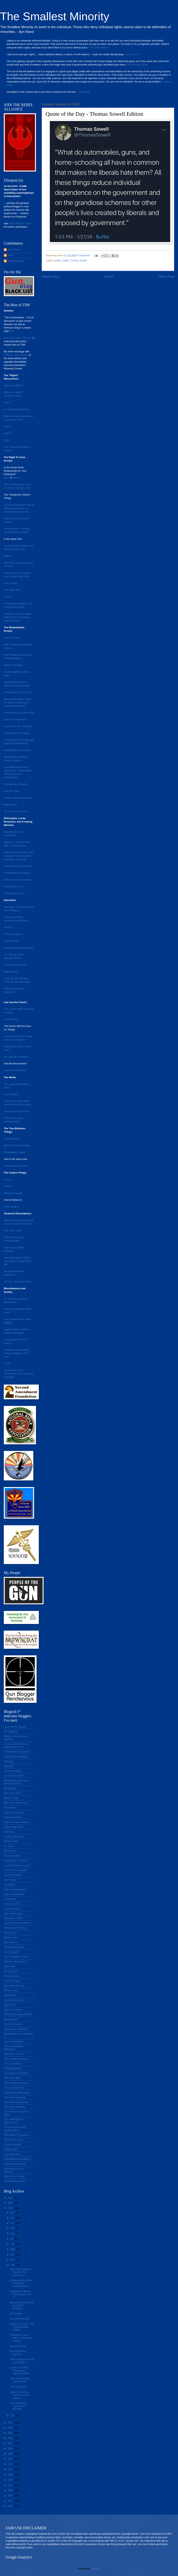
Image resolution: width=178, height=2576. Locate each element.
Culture (8, 1179)
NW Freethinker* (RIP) (16, 1956)
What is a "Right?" (13, 385)
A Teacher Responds (15, 964)
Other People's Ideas (20, 223)
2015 (11, 2443)
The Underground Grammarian (13, 2121)
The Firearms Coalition (16, 2073)
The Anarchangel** (14, 2041)
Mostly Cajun (11, 1937)
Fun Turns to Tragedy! (16, 1870)
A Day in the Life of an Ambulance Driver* (16, 1745)
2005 (11, 2495)
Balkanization (11, 971)
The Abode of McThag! (16, 2029)
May (13, 2249)
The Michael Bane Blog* (17, 2092)
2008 (11, 2479)
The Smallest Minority (54, 16)
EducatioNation (12, 1855)
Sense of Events (13, 2009)
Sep (13, 2228)
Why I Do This (11, 637)
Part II (7, 402)
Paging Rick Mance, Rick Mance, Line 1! (21, 2294)
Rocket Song (11, 1990)
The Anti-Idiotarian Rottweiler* (14, 2047)
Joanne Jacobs (12, 1908)
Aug (13, 2233)
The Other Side (12, 590)
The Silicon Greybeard (16, 2102)
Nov (12, 2217)
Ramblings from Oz (14, 1985)
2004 (11, 2500)
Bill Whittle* (10, 1788)
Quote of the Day (13, 665)
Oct (12, 2223)
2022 (11, 2197)
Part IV (7, 440)
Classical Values (13, 1817)
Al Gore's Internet (13, 934)
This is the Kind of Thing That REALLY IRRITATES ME (17, 1261)
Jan (12, 2415)
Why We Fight (11, 791)
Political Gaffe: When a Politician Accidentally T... (21, 2283)
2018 (11, 2427)
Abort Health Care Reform (18, 866)
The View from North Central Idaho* (15, 2128)
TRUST (8, 596)
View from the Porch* (15, 2163)
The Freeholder (12, 2078)
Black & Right (11, 1798)
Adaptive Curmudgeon (16, 1756)
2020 (11, 2208)
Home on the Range (15, 1726)
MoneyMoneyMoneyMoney (18, 947)
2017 (11, 2432)
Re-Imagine (16, 2313)
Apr (12, 2254)
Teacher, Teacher (13, 2024)
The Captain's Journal (15, 2058)
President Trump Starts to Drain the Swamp (21, 2338)
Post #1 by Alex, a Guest (17, 337)
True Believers (12, 1138)
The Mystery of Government (19, 712)
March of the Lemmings (16, 1145)
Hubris (7, 1186)
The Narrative (11, 1094)
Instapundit (10, 1899)
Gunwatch (9, 1884)
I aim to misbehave (14, 1894)
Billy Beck (84, 91)
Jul (12, 2238)
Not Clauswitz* (12, 1952)
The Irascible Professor (16, 2082)
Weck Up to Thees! (14, 2176)
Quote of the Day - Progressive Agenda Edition (20, 2370)
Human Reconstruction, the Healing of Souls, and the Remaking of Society (18, 855)
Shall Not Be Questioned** (18, 2014)
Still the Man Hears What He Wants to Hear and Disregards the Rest (17, 702)
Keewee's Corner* (13, 1918)
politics (58, 260)
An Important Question (16, 1056)
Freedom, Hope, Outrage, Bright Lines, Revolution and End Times (18, 617)
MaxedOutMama (100, 47)
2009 (11, 2474)
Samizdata (9, 1995)
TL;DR (7, 1363)
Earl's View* (10, 1850)
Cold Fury (9, 1831)
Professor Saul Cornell (16, 354)
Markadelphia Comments (17, 750)
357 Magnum (11, 1731)
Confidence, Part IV (14, 893)
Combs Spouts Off (14, 1836)
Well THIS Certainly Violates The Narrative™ (20, 2272)
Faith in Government (15, 719)
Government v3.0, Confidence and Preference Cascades (19, 1373)
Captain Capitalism (14, 1812)
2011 (11, 2464)
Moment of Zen (18, 2346)
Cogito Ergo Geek (13, 1826)
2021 (11, 2203)
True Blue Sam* (12, 2154)
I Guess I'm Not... (17, 726)
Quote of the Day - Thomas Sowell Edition (20, 2395)
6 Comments (83, 255)
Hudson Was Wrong (15, 1070)
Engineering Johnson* (16, 1860)
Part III (7, 433)
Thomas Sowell (78, 260)
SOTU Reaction (18, 2386)
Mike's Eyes (10, 1932)
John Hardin (14, 249)
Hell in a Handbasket (15, 1889)
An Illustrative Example (16, 409)
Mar (12, 2259)
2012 (11, 2458)
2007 (11, 2485)
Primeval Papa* (12, 1980)
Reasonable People (14, 1152)
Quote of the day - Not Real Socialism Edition (22, 2326)
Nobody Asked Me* (14, 1947)
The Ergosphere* (13, 2068)
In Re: (11, 1206)
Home (108, 277)
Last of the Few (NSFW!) (17, 1923)
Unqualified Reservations (17, 2158)
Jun (12, 2243)
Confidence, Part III (14, 886)
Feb (12, 2264)
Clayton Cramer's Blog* (16, 1822)
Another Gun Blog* (14, 1775)
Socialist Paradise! (20, 2318)
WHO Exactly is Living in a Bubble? (22, 2361)
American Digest (13, 1771)
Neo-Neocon (10, 1942)
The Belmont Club (13, 2054)
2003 (11, 2506)
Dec (12, 2212)
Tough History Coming (16, 1165)
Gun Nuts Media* (13, 1875)
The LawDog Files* (14, 2087)
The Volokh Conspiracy (16, 2134)
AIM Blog (9, 1761)
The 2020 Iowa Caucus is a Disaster (18, 2406)
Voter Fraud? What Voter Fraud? (20, 2380)
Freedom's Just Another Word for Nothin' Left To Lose (17, 1353)
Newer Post (50, 277)
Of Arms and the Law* (15, 1961)
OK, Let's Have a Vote (16, 811)
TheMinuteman (16, 260)
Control (10, 804)
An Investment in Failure (17, 733)
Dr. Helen (9, 1846)
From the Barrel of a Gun (17, 1865)
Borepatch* (10, 1807)
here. (12, 331)
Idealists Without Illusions (17, 797)
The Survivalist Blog (14, 2106)
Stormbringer (11, 2019)
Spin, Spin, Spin (12, 1230)
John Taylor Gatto (13, 1913)
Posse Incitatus (12, 1976)
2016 (11, 2438)
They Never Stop (16, 1111)
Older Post (166, 277)
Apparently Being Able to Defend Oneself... (22, 2305)
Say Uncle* (10, 2004)
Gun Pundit (10, 1879)
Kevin (11, 255)
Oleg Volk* (9, 1966)
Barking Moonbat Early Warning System (16, 1782)
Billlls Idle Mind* (12, 1793)
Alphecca (9, 1766)
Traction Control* (13, 2144)
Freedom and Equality (16, 784)
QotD (66, 260)
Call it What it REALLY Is (17, 692)
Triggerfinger (11, 2149)
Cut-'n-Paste (10, 583)
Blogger (95, 2568)
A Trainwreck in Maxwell (17, 1751)
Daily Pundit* (11, 1841)
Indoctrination (11, 941)
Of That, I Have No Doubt (17, 1281)
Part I (7, 477)
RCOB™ (8, 927)
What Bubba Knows (14, 2181)
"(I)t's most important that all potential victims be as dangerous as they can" (19, 508)
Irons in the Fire (12, 1903)
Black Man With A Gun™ (17, 1802)
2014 (11, 2448)
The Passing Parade (15, 2097)
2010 (11, 2469)
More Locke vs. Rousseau (18, 879)
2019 (11, 2422)
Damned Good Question (18, 2352)
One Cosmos (11, 1971)
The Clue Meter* (13, 2063)
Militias (7, 555)
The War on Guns (13, 2139)
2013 (11, 2453)
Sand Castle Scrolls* (15, 2000)
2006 (11, 2490)
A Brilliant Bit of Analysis (17, 872)
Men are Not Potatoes (15, 1927)
